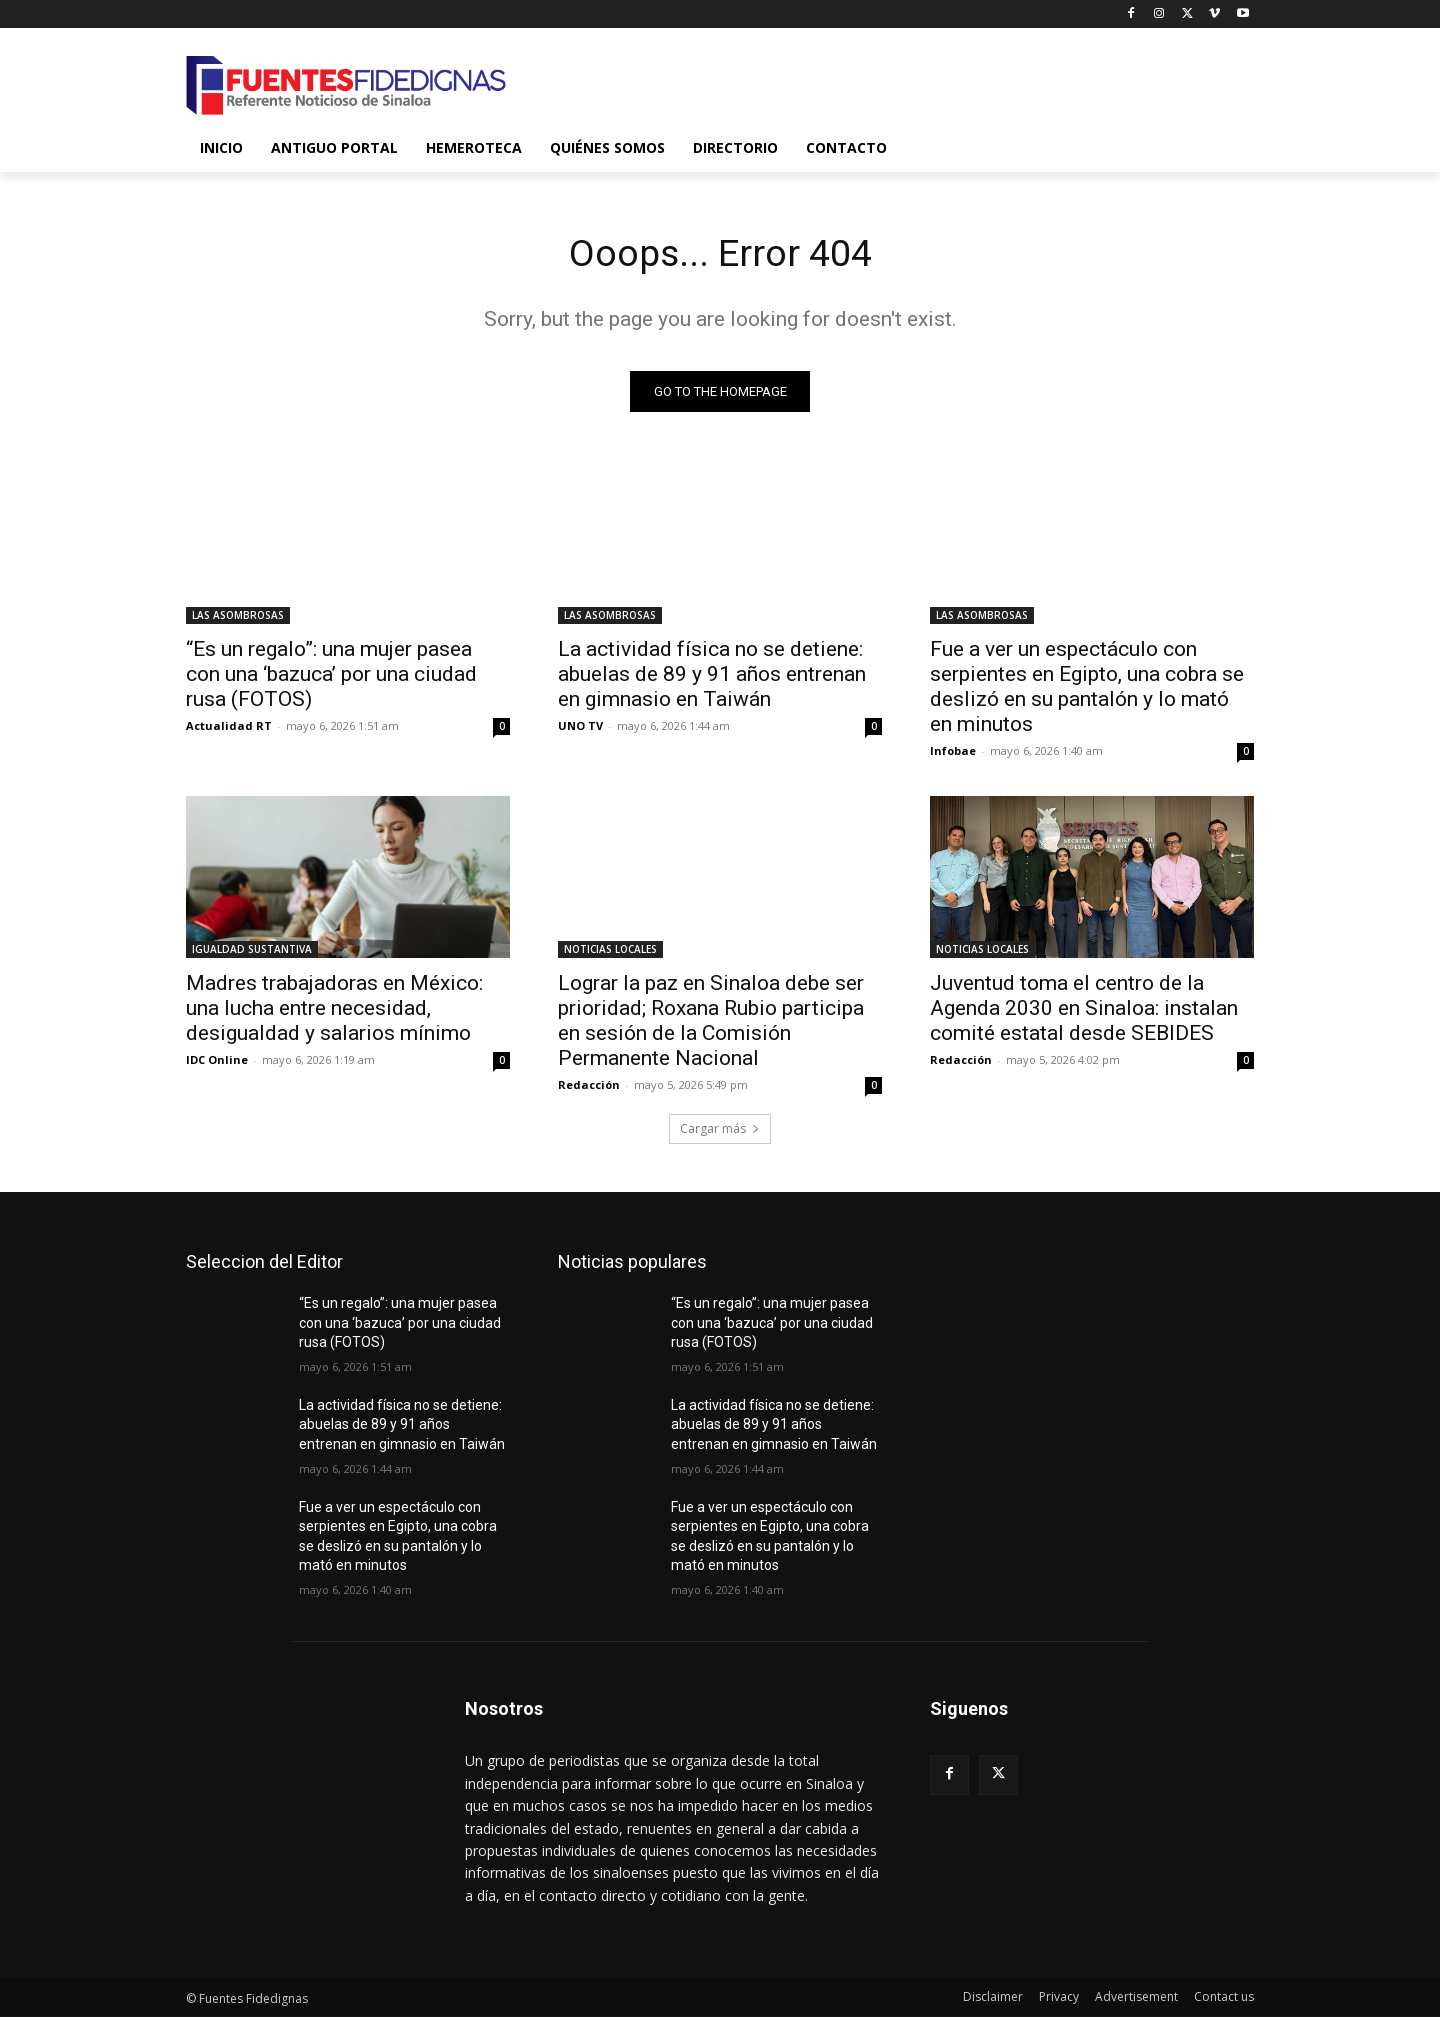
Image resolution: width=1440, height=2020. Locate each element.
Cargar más (720, 1132)
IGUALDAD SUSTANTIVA (252, 953)
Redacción (589, 1088)
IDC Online (217, 1063)
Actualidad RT (229, 729)
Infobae (953, 754)
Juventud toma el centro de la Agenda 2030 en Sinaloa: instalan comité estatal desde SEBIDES (1084, 1012)
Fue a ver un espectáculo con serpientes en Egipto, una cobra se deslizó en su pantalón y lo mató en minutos (1087, 690)
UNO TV (580, 729)
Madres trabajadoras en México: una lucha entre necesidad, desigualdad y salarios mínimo (334, 1012)
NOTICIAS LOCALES (610, 953)
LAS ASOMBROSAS (238, 619)
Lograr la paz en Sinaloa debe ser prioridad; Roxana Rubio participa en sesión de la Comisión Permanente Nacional (711, 1024)
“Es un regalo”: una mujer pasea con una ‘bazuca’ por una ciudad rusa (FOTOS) (331, 678)
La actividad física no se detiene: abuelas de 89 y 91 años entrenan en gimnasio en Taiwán (712, 678)
